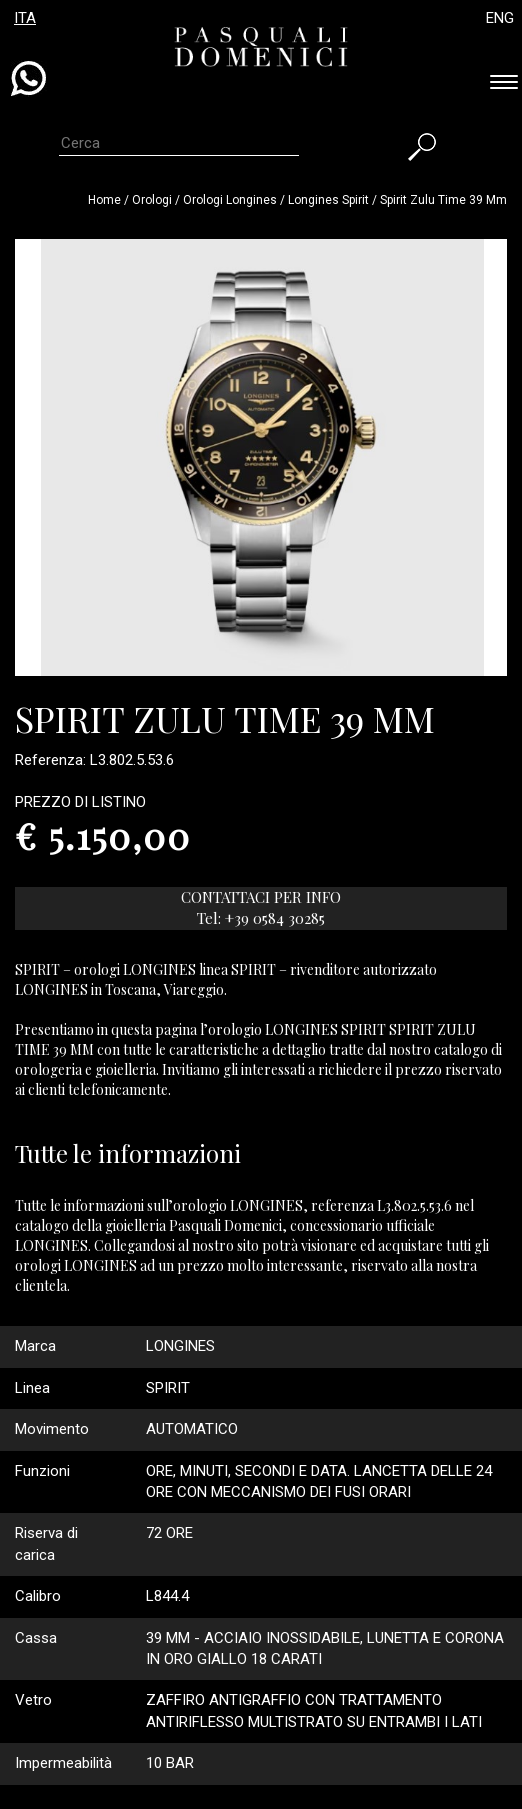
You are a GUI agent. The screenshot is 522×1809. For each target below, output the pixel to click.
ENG (500, 18)
